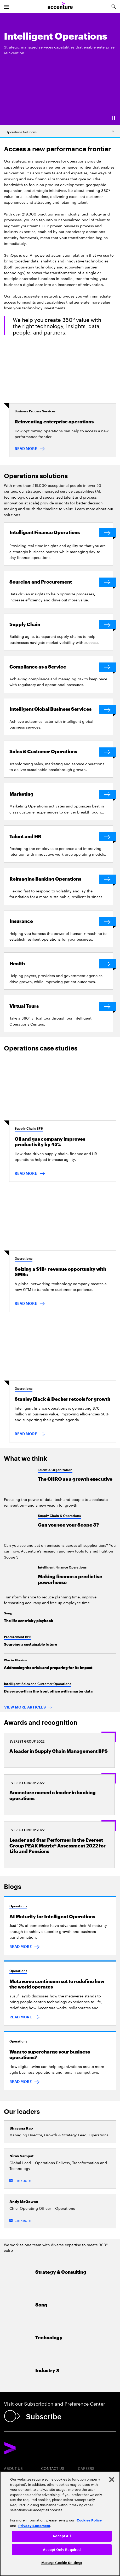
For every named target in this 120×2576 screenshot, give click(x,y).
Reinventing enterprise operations (54, 421)
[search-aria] (113, 6)
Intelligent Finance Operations (62, 1567)
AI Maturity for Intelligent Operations (52, 1916)
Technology (48, 2338)
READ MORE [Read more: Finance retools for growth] (26, 1434)
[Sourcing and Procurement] (61, 582)
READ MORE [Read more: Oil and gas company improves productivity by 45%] (26, 1173)
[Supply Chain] (61, 624)
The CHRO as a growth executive (75, 1479)
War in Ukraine (15, 1660)
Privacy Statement (34, 2525)
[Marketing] (61, 794)
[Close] (111, 2479)
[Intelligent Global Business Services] (61, 709)
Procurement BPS (17, 1637)
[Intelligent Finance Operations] (61, 532)
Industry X (47, 2370)
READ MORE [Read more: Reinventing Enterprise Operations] (26, 448)
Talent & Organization (55, 1470)
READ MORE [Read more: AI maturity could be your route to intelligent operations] (20, 1946)
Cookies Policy (89, 2520)
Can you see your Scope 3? (68, 1525)
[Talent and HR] (61, 836)
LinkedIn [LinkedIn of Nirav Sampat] (22, 2179)
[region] (60, 2523)
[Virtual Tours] (61, 1006)
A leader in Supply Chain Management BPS (58, 1751)
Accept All (62, 2536)
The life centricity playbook (28, 1621)
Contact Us (52, 2468)
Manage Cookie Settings (61, 2562)
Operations (23, 1258)
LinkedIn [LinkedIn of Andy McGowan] (22, 2219)
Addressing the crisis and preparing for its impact (48, 1667)
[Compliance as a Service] (61, 667)
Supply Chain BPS (29, 1128)
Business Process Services (35, 411)
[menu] (6, 6)
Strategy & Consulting (60, 2272)
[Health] (61, 963)
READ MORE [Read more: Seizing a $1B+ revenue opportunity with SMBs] (26, 1303)
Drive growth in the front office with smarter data (48, 1691)
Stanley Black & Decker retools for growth (62, 1399)
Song (8, 1613)
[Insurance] (61, 921)
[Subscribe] (34, 2415)
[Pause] (113, 118)
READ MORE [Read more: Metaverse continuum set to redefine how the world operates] (20, 2017)
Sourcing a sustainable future (30, 1644)
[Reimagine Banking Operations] (61, 879)
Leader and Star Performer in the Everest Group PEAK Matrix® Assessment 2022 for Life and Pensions (57, 1846)
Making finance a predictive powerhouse (70, 1579)
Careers (86, 2468)
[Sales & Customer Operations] (61, 752)
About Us (13, 2468)
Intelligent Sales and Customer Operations (37, 1683)
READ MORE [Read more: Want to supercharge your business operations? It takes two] (20, 2081)
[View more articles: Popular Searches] (28, 1708)
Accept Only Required (62, 2549)
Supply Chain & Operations (59, 1515)
